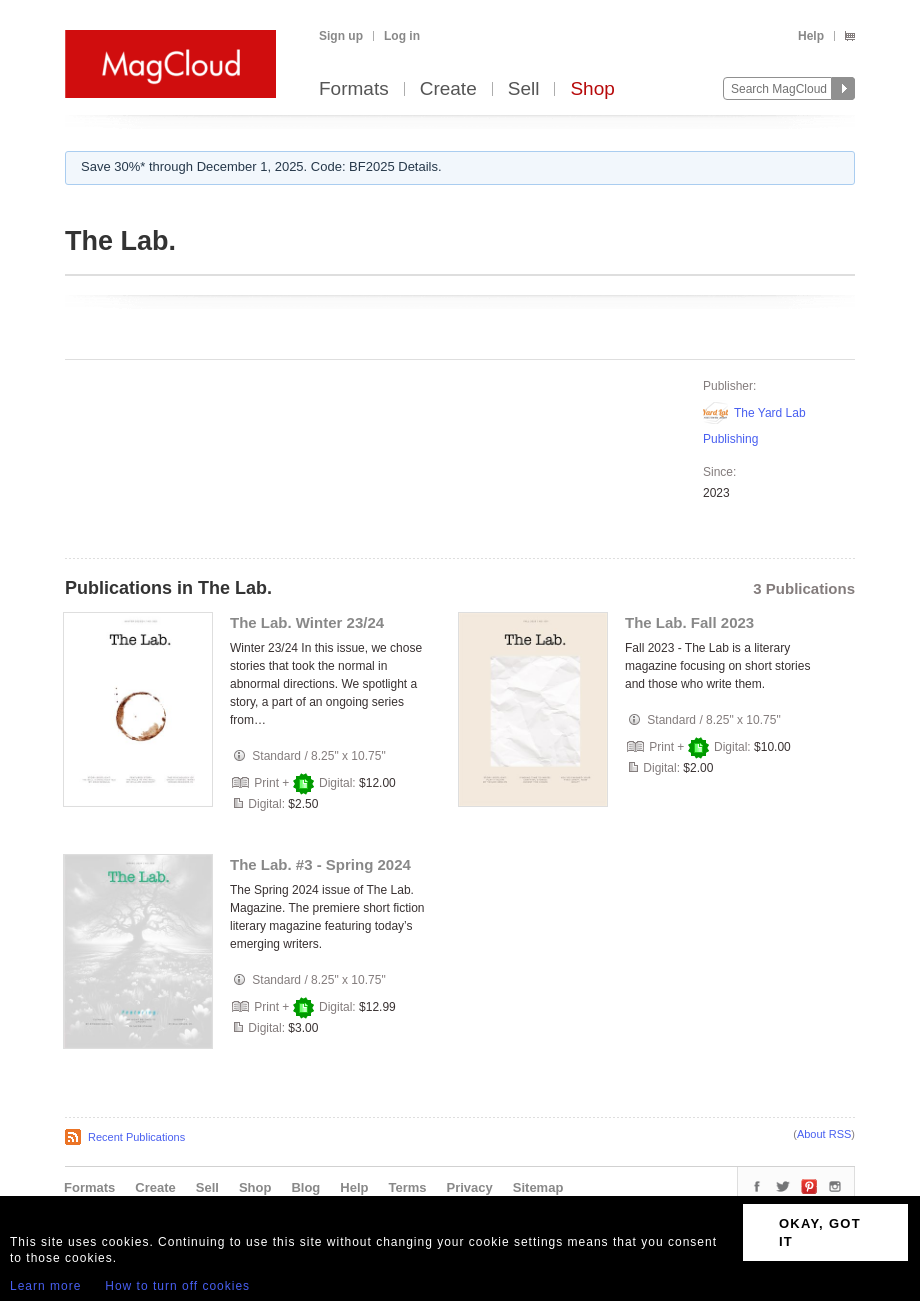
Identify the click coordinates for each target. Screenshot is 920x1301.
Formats (354, 89)
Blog (305, 1187)
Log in (402, 36)
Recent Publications (136, 1137)
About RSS (824, 1134)
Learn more (45, 1286)
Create (448, 89)
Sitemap (538, 1187)
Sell (524, 89)
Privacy (470, 1187)
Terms (407, 1187)
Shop (592, 89)
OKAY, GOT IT (820, 1232)
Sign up (341, 36)
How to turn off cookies (177, 1286)
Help (811, 36)
